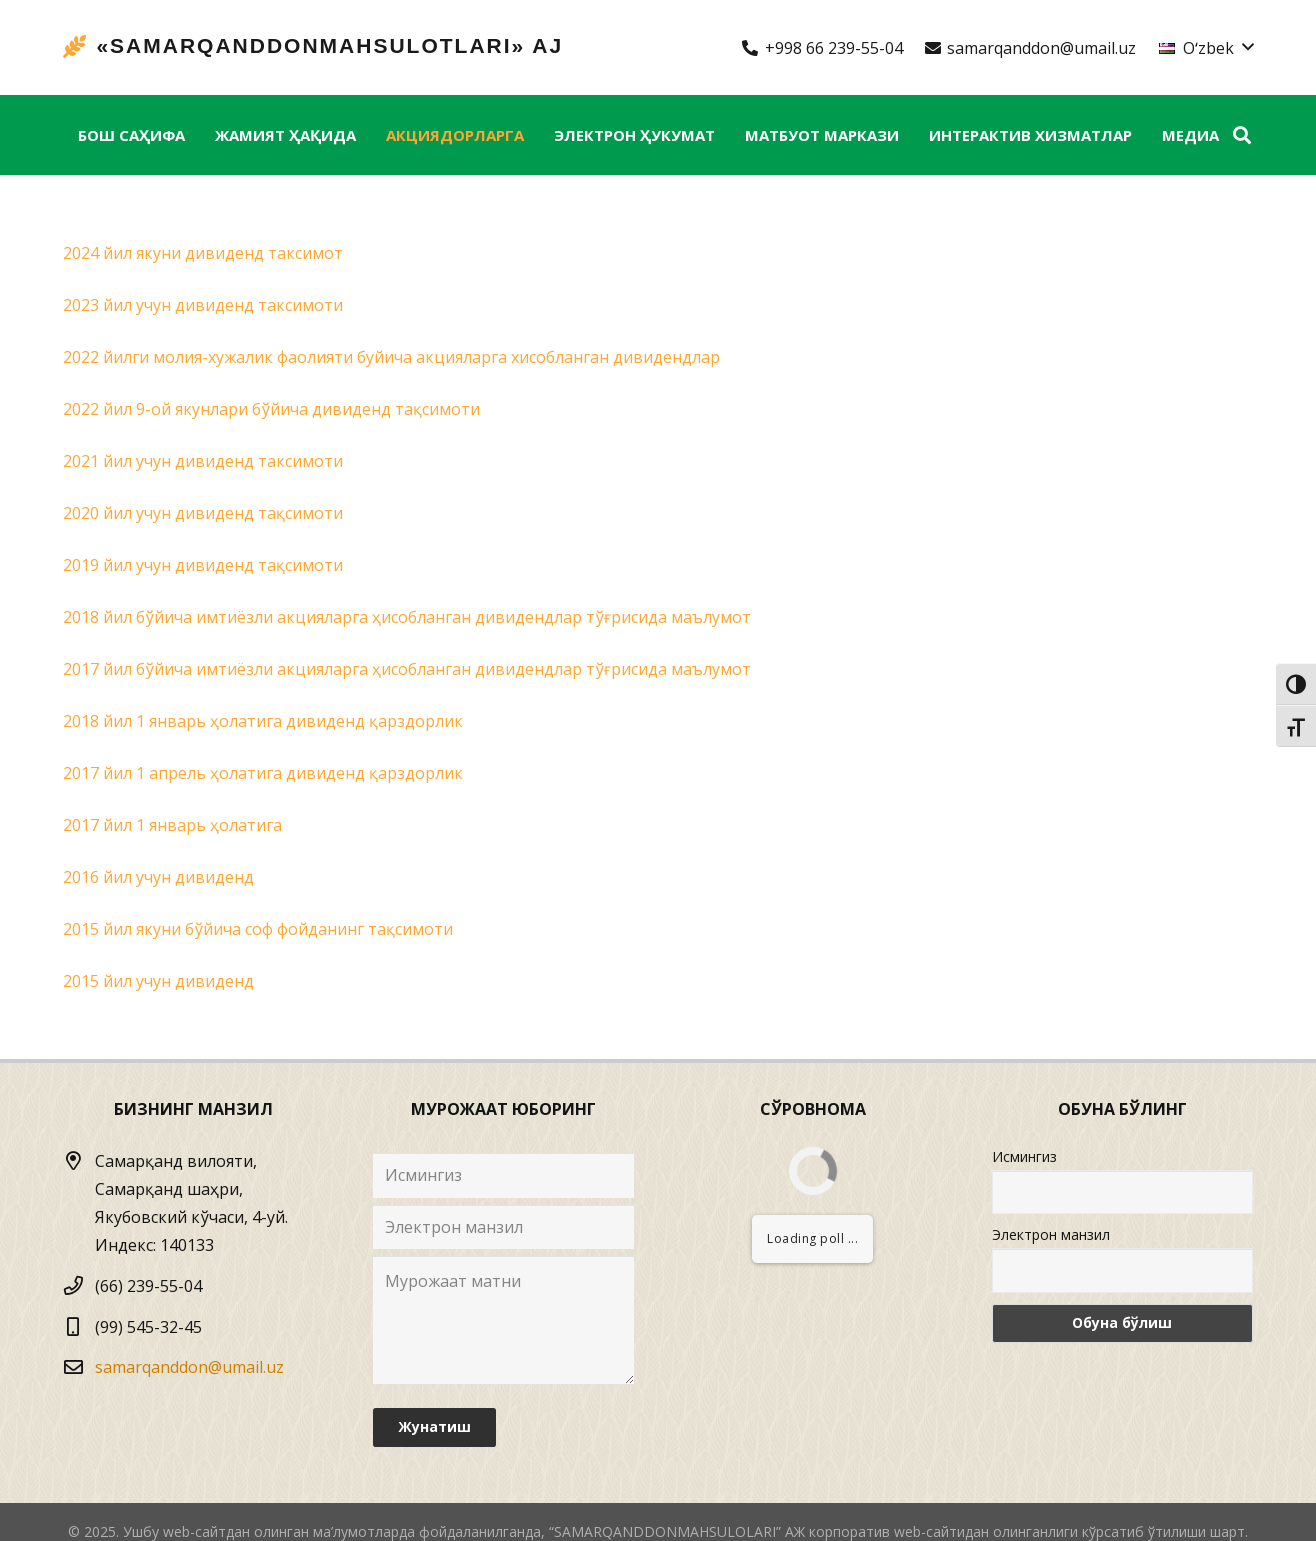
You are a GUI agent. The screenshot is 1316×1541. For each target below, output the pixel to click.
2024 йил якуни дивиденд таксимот (203, 253)
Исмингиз (1024, 1156)
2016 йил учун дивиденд (158, 877)
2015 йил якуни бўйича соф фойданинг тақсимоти (258, 929)
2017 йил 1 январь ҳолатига (172, 825)
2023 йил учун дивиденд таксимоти (203, 305)
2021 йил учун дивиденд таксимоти (203, 461)
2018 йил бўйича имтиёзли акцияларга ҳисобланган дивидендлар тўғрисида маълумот (407, 617)
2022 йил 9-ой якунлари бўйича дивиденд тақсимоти (271, 409)
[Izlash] (1242, 135)
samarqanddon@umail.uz (189, 1367)
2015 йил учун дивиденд (158, 981)
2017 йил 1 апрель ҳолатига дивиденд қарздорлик (263, 773)
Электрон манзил (1051, 1234)
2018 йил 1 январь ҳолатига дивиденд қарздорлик (263, 721)
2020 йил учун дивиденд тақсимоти (203, 513)
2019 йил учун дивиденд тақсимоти (203, 565)
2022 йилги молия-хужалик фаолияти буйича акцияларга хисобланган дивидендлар (391, 357)
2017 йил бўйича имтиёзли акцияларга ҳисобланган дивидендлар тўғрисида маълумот (407, 669)
